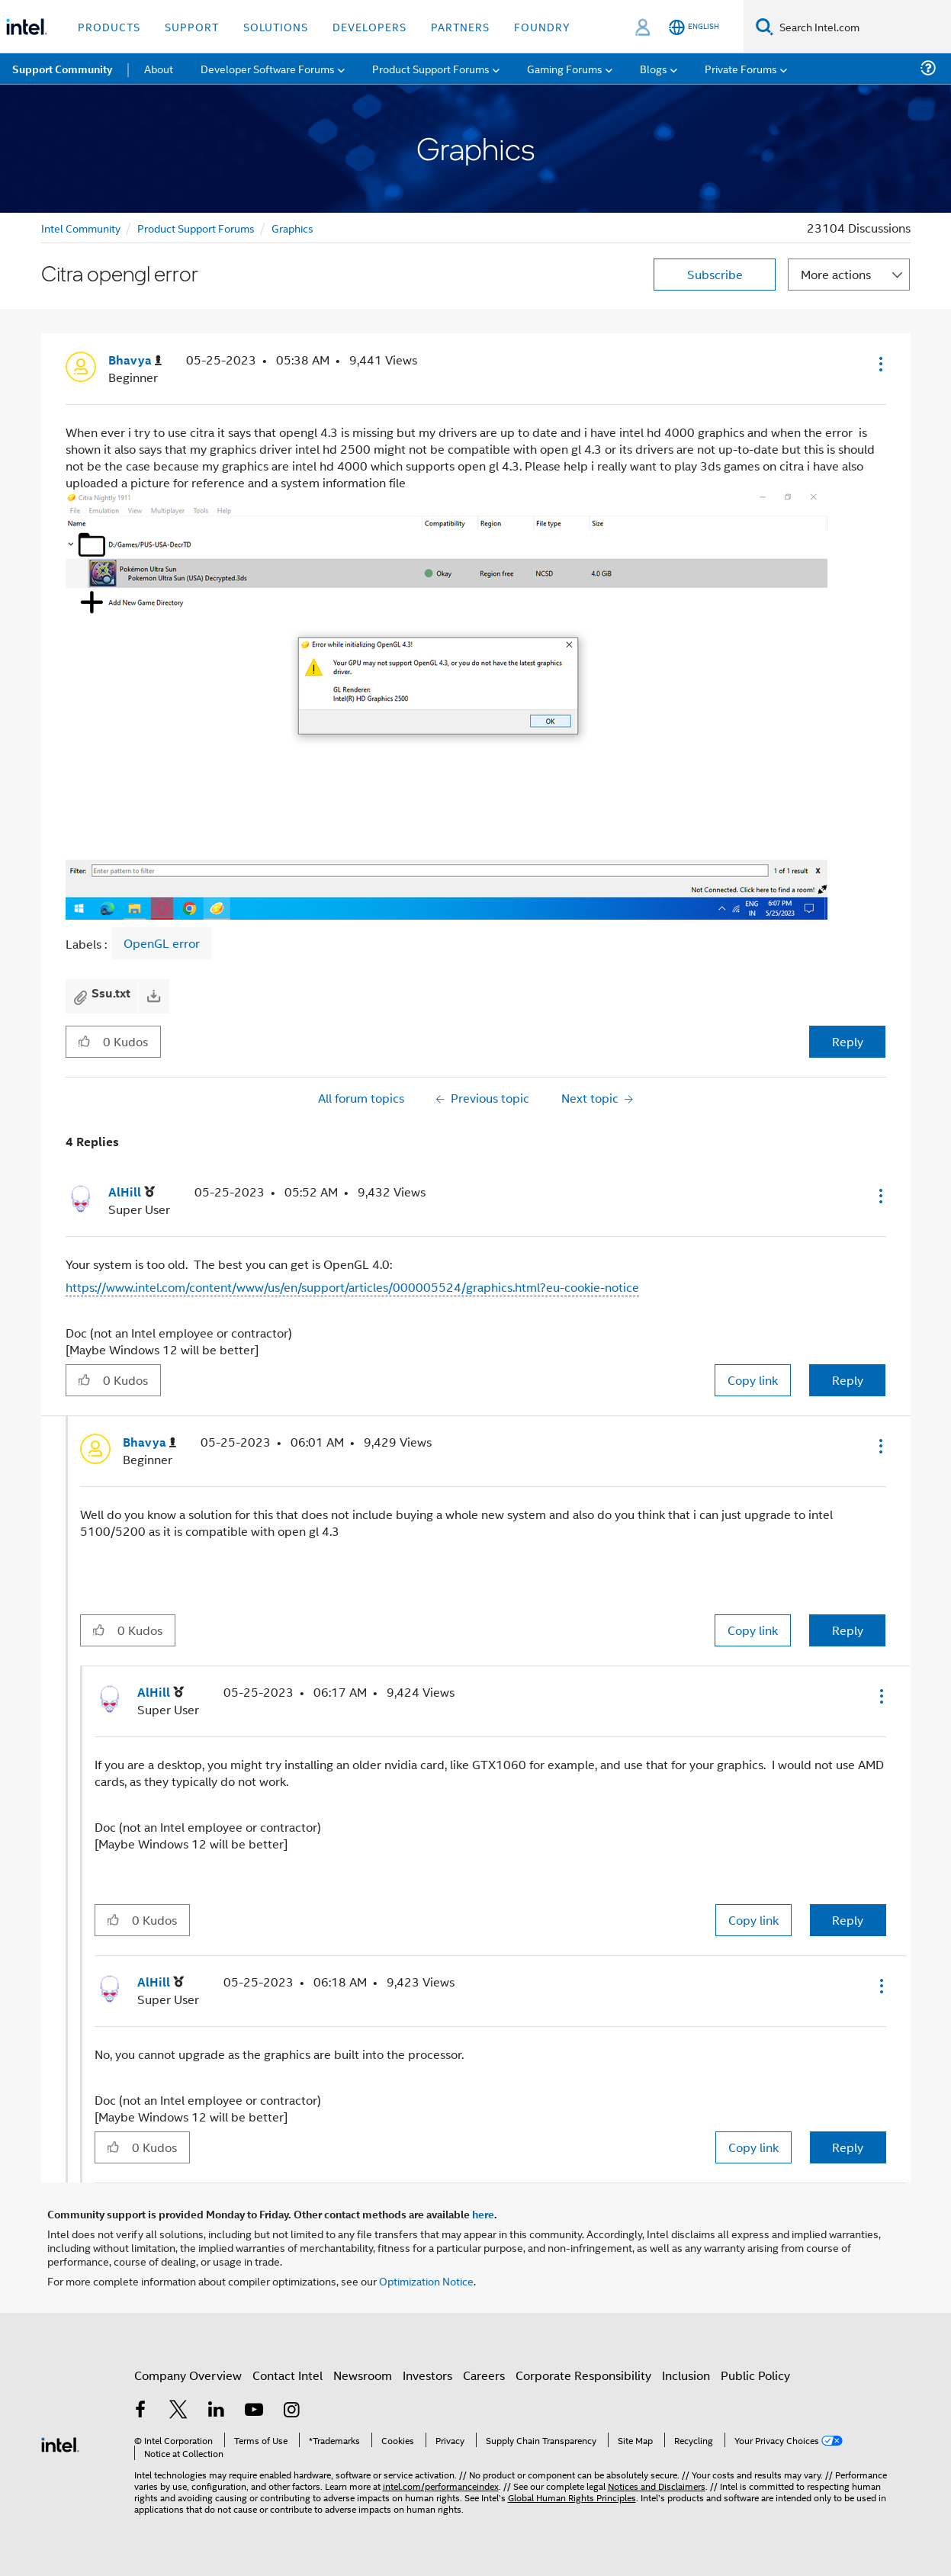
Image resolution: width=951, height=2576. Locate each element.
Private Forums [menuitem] (741, 68)
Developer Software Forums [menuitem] (268, 68)
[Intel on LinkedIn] (217, 2411)
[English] (694, 27)
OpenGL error (162, 943)
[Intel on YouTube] (254, 2411)
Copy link (753, 1380)
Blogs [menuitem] (653, 68)
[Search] (764, 26)
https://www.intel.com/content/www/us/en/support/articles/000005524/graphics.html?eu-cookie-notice (352, 1287)
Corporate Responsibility (583, 2375)
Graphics (292, 228)
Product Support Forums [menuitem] (431, 68)
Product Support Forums (196, 228)
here (483, 2213)
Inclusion (686, 2375)
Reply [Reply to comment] (847, 1380)
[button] (879, 363)
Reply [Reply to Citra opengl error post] (847, 1041)
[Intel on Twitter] (178, 2411)
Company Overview (188, 2375)
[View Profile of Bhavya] (135, 360)
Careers (484, 2375)
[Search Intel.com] (862, 26)
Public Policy (755, 2375)
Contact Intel (287, 2375)
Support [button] (192, 26)
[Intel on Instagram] (292, 2411)
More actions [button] (836, 274)
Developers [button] (369, 26)
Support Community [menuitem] (62, 68)
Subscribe (715, 274)
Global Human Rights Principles (572, 2497)
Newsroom (362, 2375)
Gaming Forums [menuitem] (564, 68)
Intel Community (80, 228)
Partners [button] (460, 26)
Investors (427, 2375)
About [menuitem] (158, 68)
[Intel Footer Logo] (60, 2443)
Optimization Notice (426, 2280)
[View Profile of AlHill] (131, 1192)
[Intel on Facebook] (141, 2411)
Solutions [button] (275, 26)
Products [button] (109, 26)
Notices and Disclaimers (656, 2485)
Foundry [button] (542, 26)
